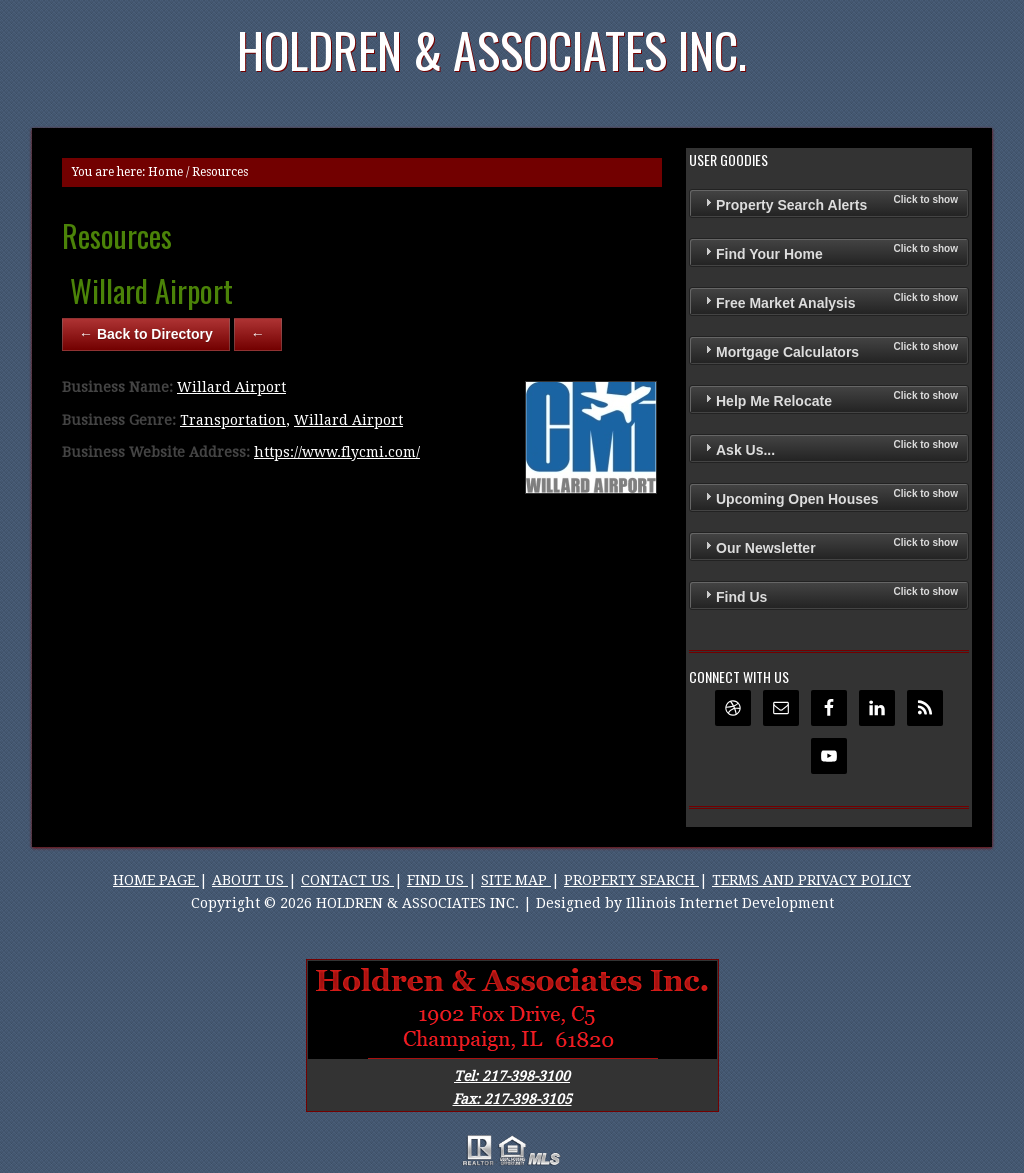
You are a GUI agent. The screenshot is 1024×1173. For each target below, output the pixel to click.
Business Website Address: (156, 452)
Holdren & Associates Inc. (492, 49)
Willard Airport (231, 387)
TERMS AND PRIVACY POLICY (811, 880)
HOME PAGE (156, 880)
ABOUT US (250, 880)
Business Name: (117, 387)
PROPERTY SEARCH (631, 880)
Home (165, 172)
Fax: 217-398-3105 (512, 1099)
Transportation (233, 420)
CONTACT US (347, 880)
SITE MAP (516, 880)
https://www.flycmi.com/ (337, 452)
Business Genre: (119, 420)
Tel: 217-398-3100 (512, 1076)
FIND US (437, 880)
